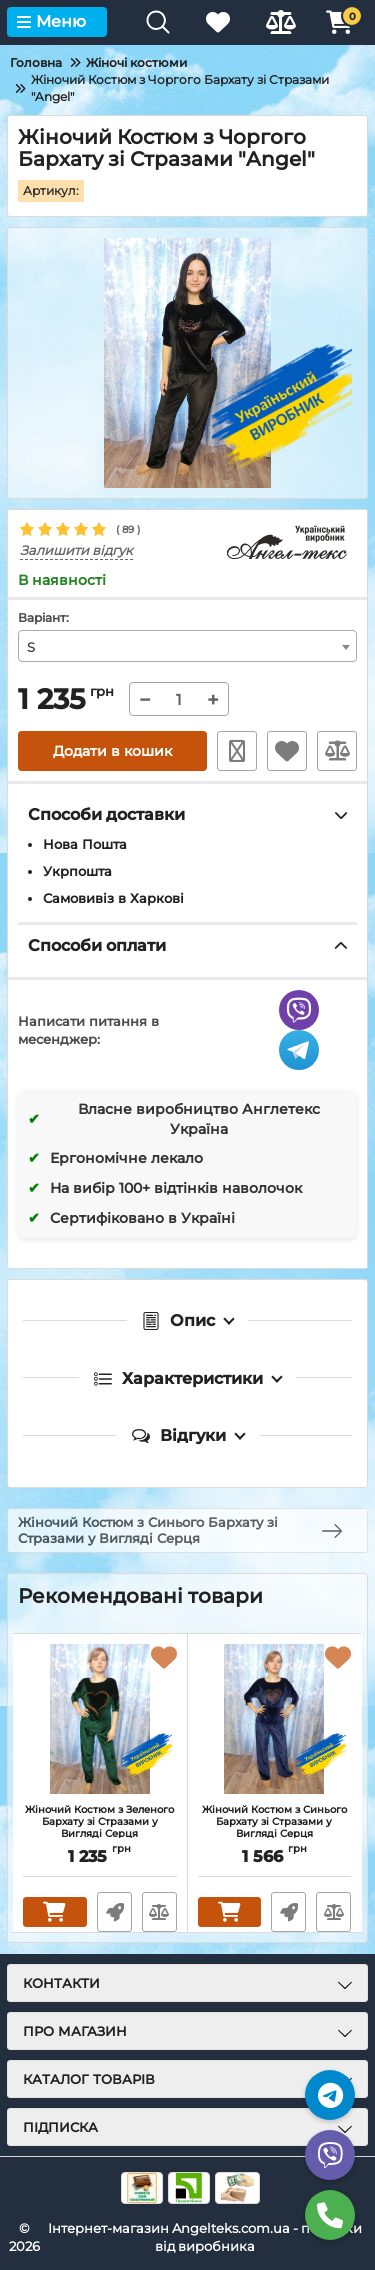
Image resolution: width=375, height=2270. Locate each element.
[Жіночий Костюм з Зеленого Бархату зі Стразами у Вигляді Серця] (100, 1719)
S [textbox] (31, 647)
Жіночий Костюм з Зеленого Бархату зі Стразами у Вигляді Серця (99, 1822)
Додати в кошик (112, 751)
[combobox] (187, 646)
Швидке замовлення (237, 751)
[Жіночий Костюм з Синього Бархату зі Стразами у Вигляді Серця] (275, 1719)
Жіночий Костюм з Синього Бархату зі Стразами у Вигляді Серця (274, 1822)
